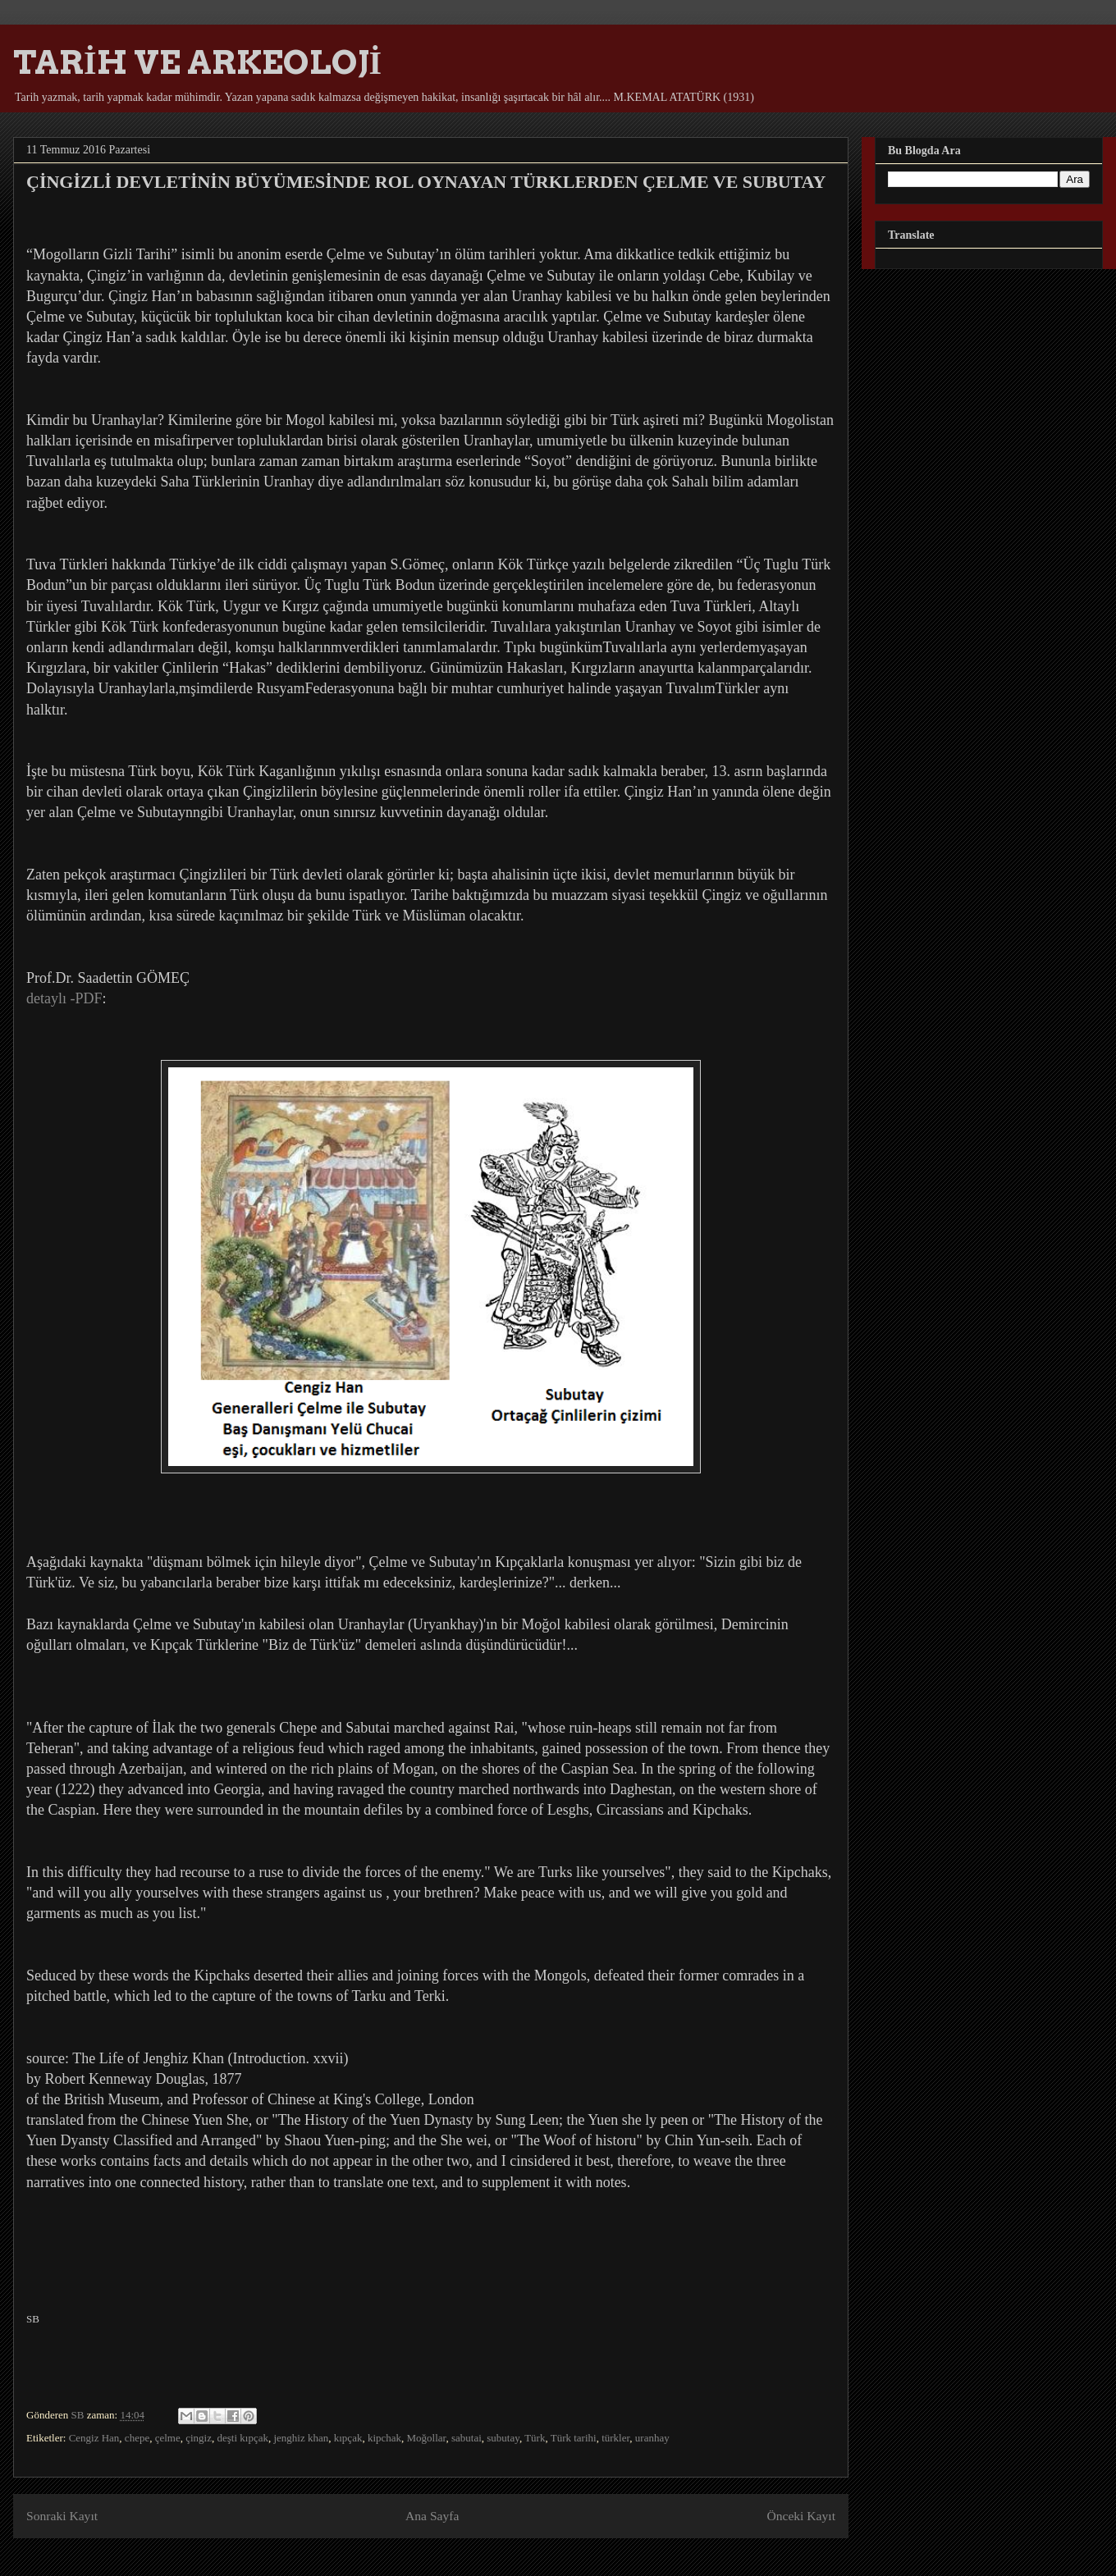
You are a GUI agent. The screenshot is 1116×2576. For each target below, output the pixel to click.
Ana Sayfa (432, 2516)
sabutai (466, 2438)
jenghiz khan (300, 2438)
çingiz (198, 2438)
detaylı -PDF (64, 998)
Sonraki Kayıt (62, 2516)
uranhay (652, 2438)
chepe (137, 2438)
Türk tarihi (574, 2438)
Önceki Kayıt (800, 2516)
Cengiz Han (94, 2438)
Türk (534, 2438)
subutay (503, 2438)
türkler (615, 2438)
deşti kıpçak (242, 2438)
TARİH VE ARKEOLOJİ (197, 62)
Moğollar (426, 2438)
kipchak (384, 2438)
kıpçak (348, 2438)
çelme (168, 2438)
